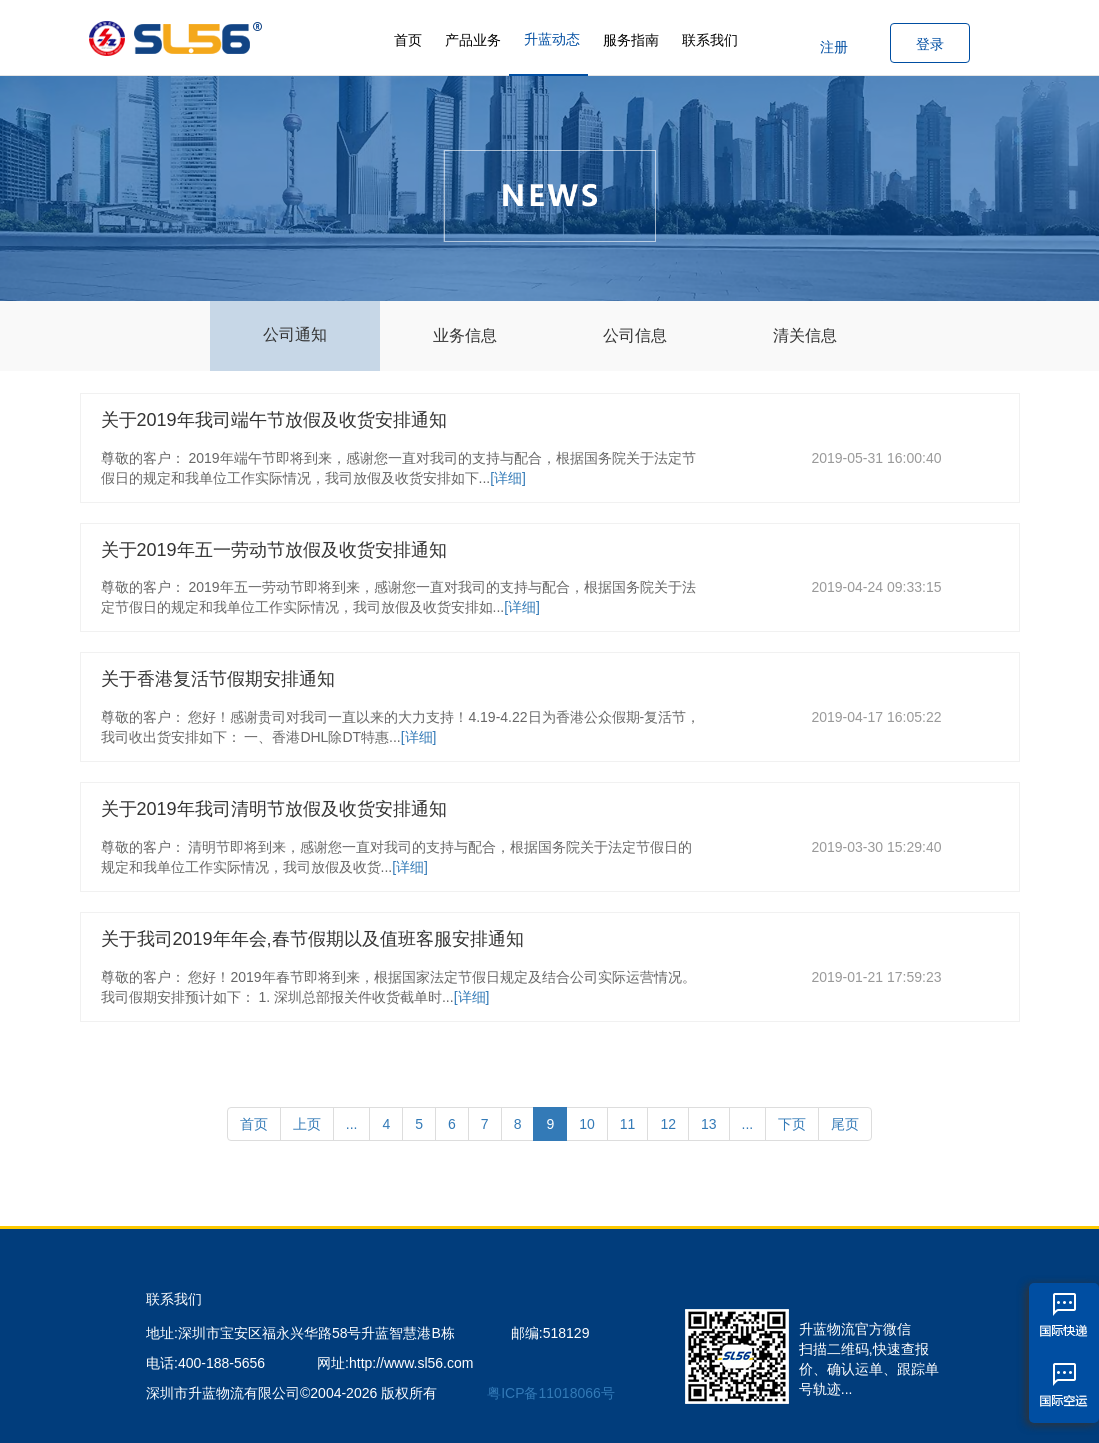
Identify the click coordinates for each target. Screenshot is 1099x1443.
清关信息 (805, 335)
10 (587, 1124)
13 (709, 1124)
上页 (307, 1124)
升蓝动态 (552, 39)
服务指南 (631, 40)
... (352, 1124)
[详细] (508, 478)
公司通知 (295, 334)
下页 (792, 1124)
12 (668, 1124)
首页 (408, 40)
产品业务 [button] (473, 40)
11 (628, 1124)
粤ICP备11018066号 (551, 1393)
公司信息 (635, 335)
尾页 (845, 1124)
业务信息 (465, 335)
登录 (930, 44)
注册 (834, 47)
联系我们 (710, 40)
